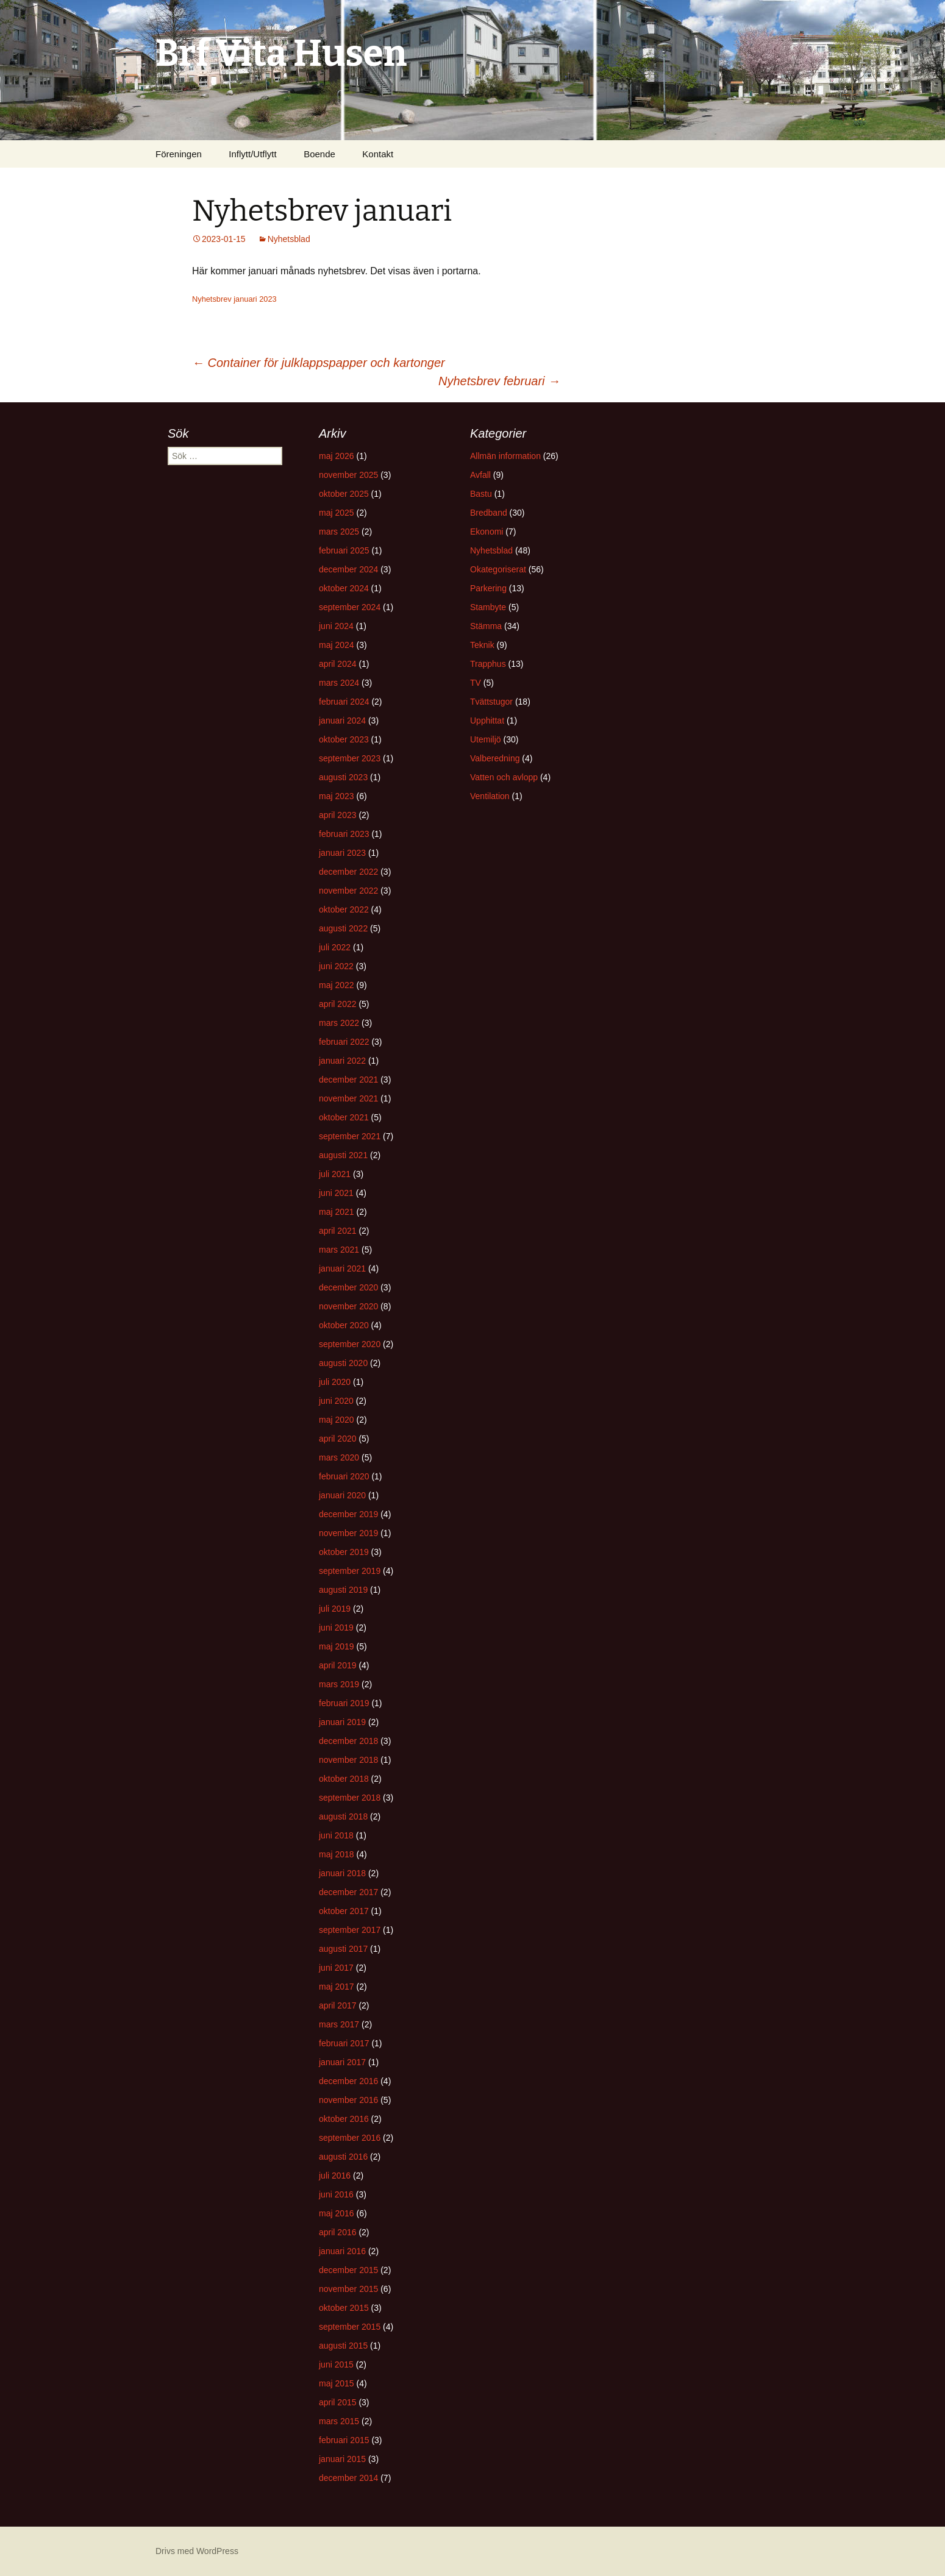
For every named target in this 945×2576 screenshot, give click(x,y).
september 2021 (349, 1136)
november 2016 (348, 2100)
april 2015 (338, 2402)
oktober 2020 (344, 1325)
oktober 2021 (344, 1117)
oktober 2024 (344, 588)
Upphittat (487, 720)
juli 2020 (335, 1382)
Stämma (486, 626)
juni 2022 (336, 966)
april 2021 (338, 1231)
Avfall (480, 475)
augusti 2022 (343, 928)
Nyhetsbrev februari (499, 381)
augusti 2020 (343, 1363)
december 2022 (348, 872)
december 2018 (348, 1741)
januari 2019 (342, 1722)
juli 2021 (335, 1174)
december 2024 (348, 569)
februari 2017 (344, 2043)
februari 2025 (344, 550)
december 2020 (348, 1287)
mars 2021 (339, 1249)
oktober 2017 (344, 1911)
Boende (319, 154)
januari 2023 (342, 853)
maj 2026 (336, 456)
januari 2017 (342, 2062)
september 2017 (349, 1930)
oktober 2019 (344, 1552)
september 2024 (349, 607)
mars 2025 (339, 531)
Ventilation (490, 796)
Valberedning (494, 758)
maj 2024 (336, 645)
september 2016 (349, 2138)
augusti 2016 (343, 2156)
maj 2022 (336, 985)
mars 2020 (339, 1457)
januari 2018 (342, 1873)
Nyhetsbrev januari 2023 (234, 299)
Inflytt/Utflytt (252, 154)
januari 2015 (342, 2459)
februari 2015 (344, 2440)
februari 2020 (344, 1476)
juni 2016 (336, 2194)
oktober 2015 (344, 2308)
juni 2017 (336, 1968)
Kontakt (377, 154)
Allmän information (505, 456)
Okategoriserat (498, 569)
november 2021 (348, 1098)
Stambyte (488, 607)
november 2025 (348, 475)
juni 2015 (336, 2364)
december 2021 (348, 1079)
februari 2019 (344, 1703)
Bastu (481, 494)
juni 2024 (336, 626)
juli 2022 (335, 947)
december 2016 (348, 2081)
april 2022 (338, 1004)
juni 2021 (336, 1193)
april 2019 (338, 1665)
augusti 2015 (343, 2345)
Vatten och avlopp (504, 777)
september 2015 (349, 2327)
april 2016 (338, 2232)
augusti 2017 (343, 1949)
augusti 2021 (343, 1155)
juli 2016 (335, 2175)
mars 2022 (339, 1023)
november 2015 (348, 2289)
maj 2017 (336, 1986)
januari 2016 (342, 2251)
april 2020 (338, 1438)
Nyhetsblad (289, 239)
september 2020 (349, 1344)
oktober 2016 (344, 2119)
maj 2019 (336, 1646)
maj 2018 (336, 1854)
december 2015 (348, 2270)
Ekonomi (486, 531)
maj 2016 (336, 2213)
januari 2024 (342, 720)
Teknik (482, 645)
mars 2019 (339, 1684)
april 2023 (338, 815)
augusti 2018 (343, 1816)
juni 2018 (336, 1835)
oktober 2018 (344, 1779)
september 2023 (349, 758)
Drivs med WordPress (196, 2551)
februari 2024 (344, 701)
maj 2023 (336, 796)
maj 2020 (336, 1420)
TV (475, 683)
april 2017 (338, 2005)
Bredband (488, 513)
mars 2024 (339, 683)
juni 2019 (336, 1627)
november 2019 (348, 1533)
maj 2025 (336, 513)
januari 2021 (342, 1268)
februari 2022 (344, 1042)
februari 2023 (344, 834)
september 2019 (349, 1571)
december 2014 (348, 2478)
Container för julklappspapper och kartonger (318, 362)
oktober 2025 (344, 494)
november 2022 (348, 890)
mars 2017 (339, 2024)
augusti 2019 (343, 1590)
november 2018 (348, 1760)
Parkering (488, 588)
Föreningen (178, 154)
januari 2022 (342, 1061)
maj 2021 (336, 1212)
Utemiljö (485, 739)
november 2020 (348, 1306)
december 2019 (348, 1514)
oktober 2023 (344, 739)
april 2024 (338, 664)
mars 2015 (339, 2421)
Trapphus (488, 664)
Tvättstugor (491, 701)
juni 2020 (336, 1401)
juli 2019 (335, 1609)
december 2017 (348, 1892)
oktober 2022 (344, 909)
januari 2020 (342, 1495)
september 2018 (349, 1797)
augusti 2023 (343, 777)
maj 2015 (336, 2383)
